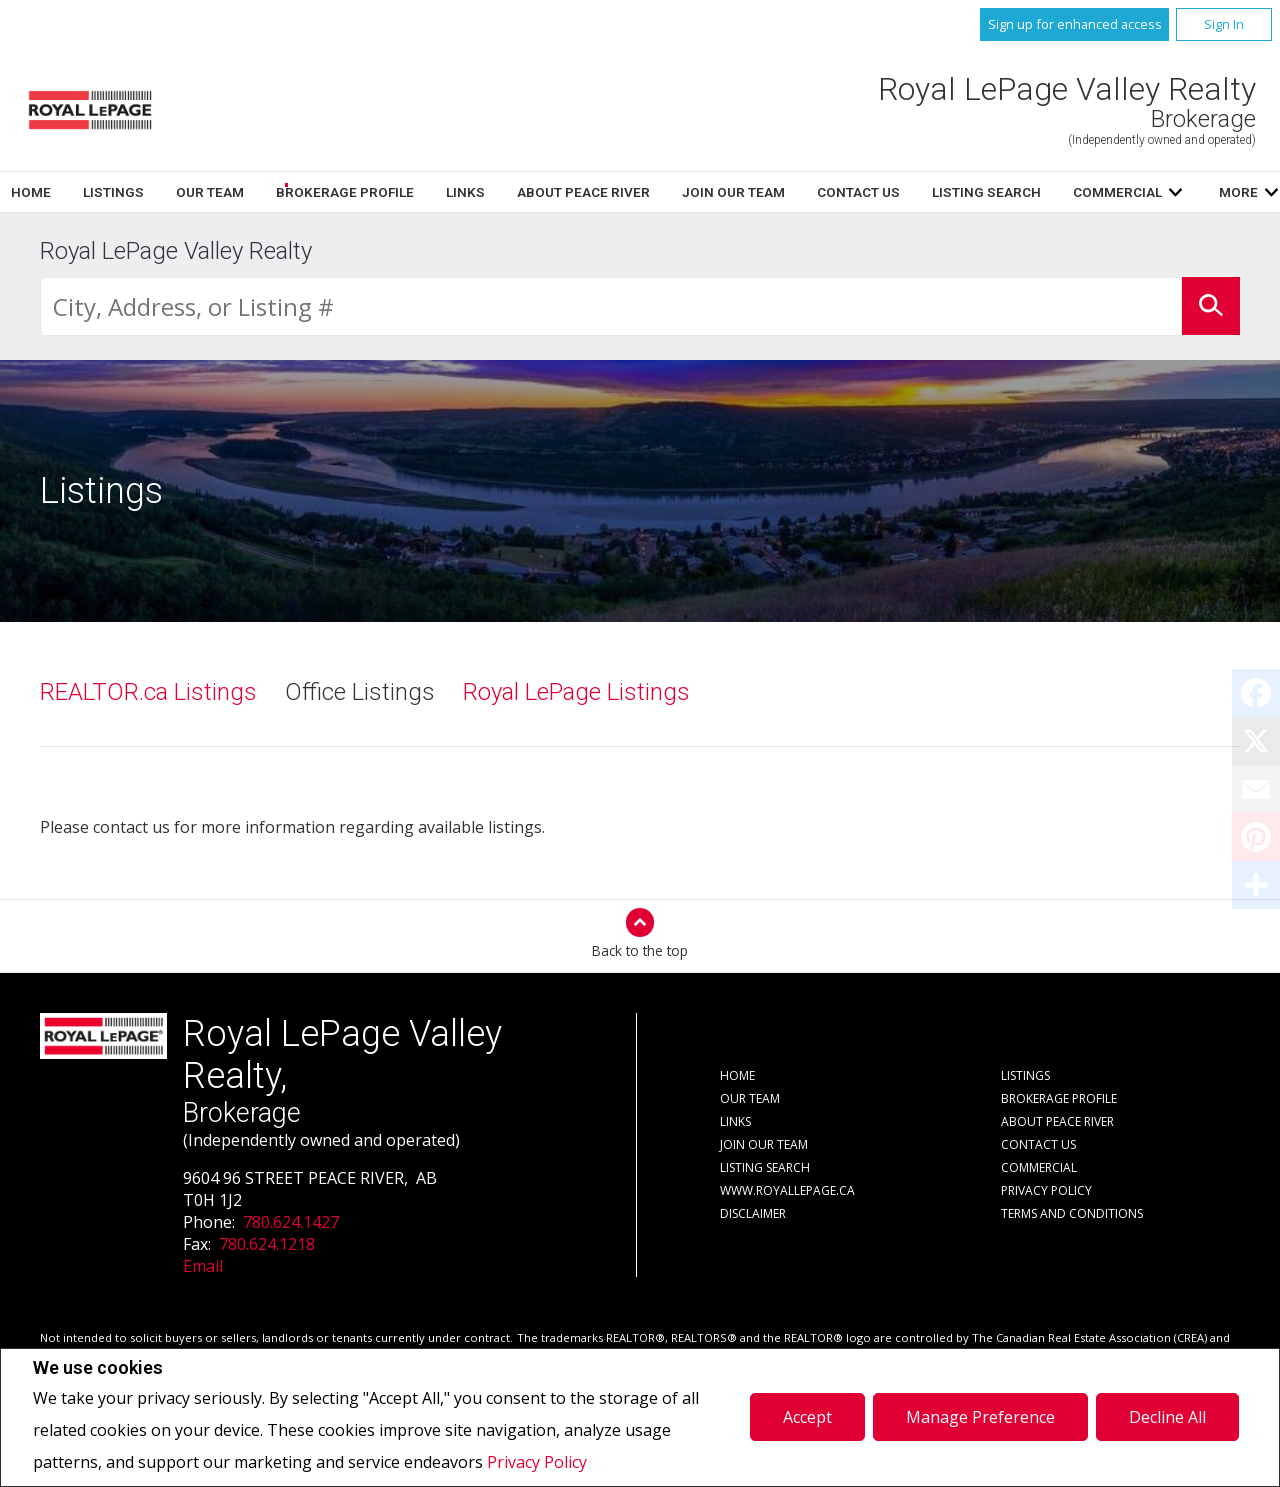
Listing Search (765, 1167)
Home (383, 192)
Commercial (1039, 1167)
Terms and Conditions (1072, 1213)
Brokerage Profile (697, 192)
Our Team (562, 192)
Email (203, 1266)
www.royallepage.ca (787, 1190)
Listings (465, 192)
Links (817, 192)
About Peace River (1057, 1121)
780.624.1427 (291, 1222)
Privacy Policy (537, 1462)
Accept (807, 1417)
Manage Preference (980, 1417)
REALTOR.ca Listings (148, 692)
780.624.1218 (267, 1244)
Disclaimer (753, 1213)
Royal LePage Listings (576, 692)
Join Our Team (764, 1144)
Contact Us (1038, 1144)
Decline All (1167, 1417)
